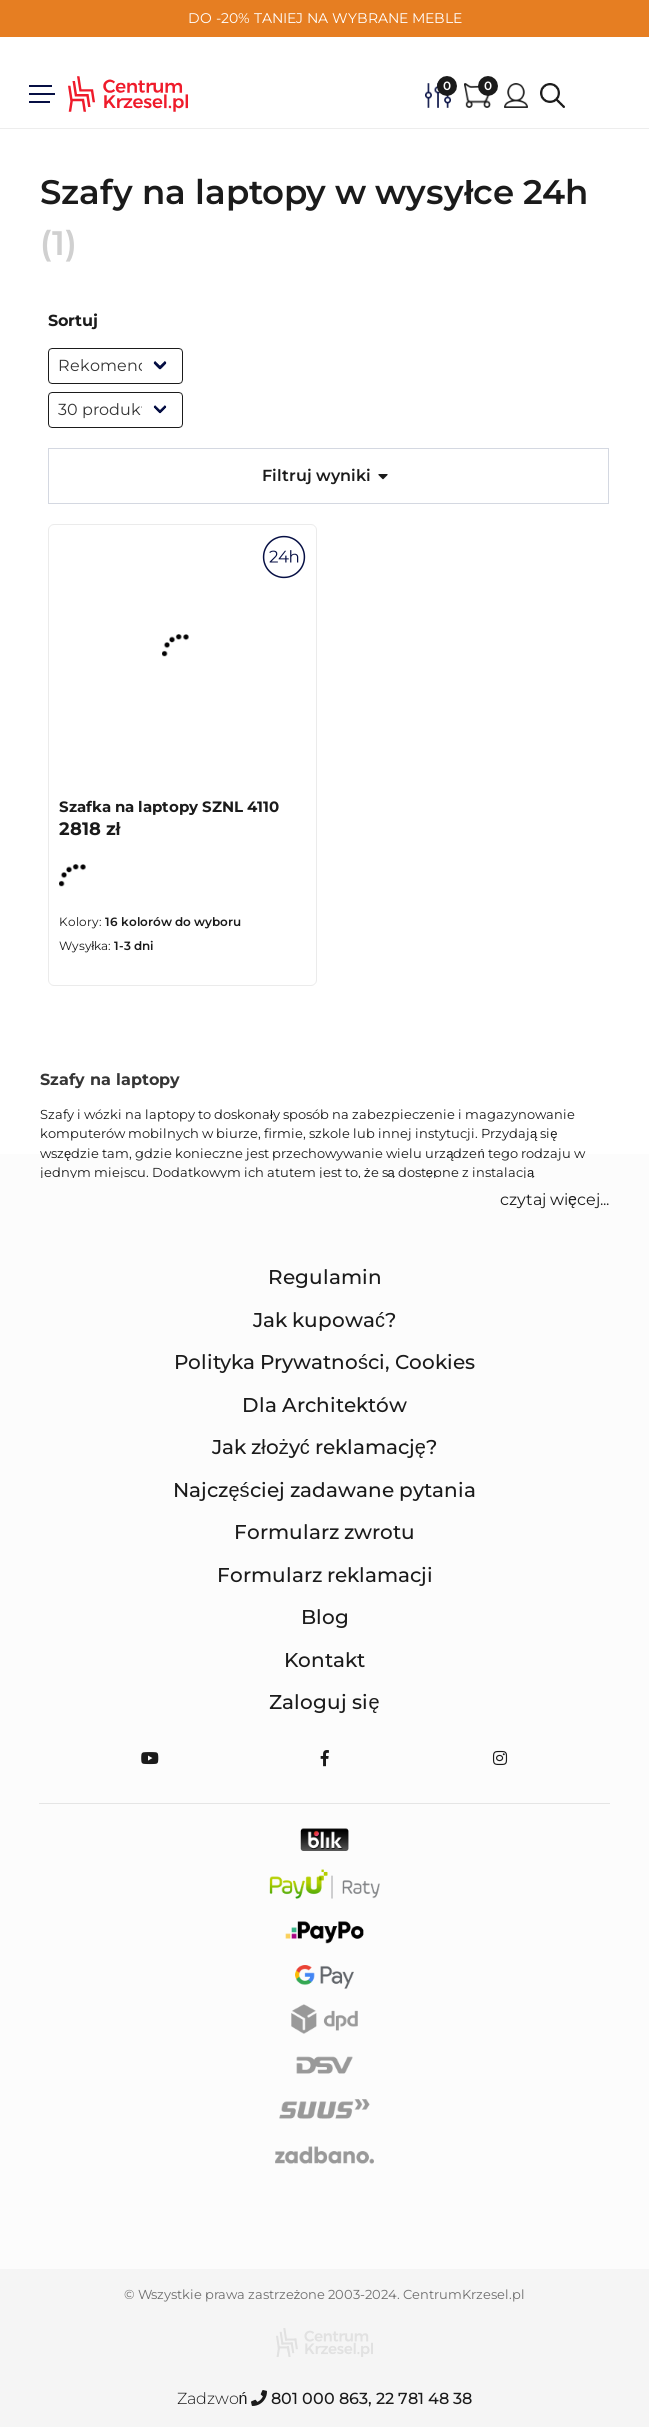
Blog (325, 1617)
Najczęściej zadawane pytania (324, 1490)
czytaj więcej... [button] (554, 1199)
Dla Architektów (324, 1405)
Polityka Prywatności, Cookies (324, 1362)
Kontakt (324, 1660)
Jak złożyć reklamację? (324, 1447)
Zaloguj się (324, 1702)
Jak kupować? (324, 1320)
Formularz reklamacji (325, 1575)
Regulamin (325, 1277)
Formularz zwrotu (324, 1532)
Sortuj (73, 320)
